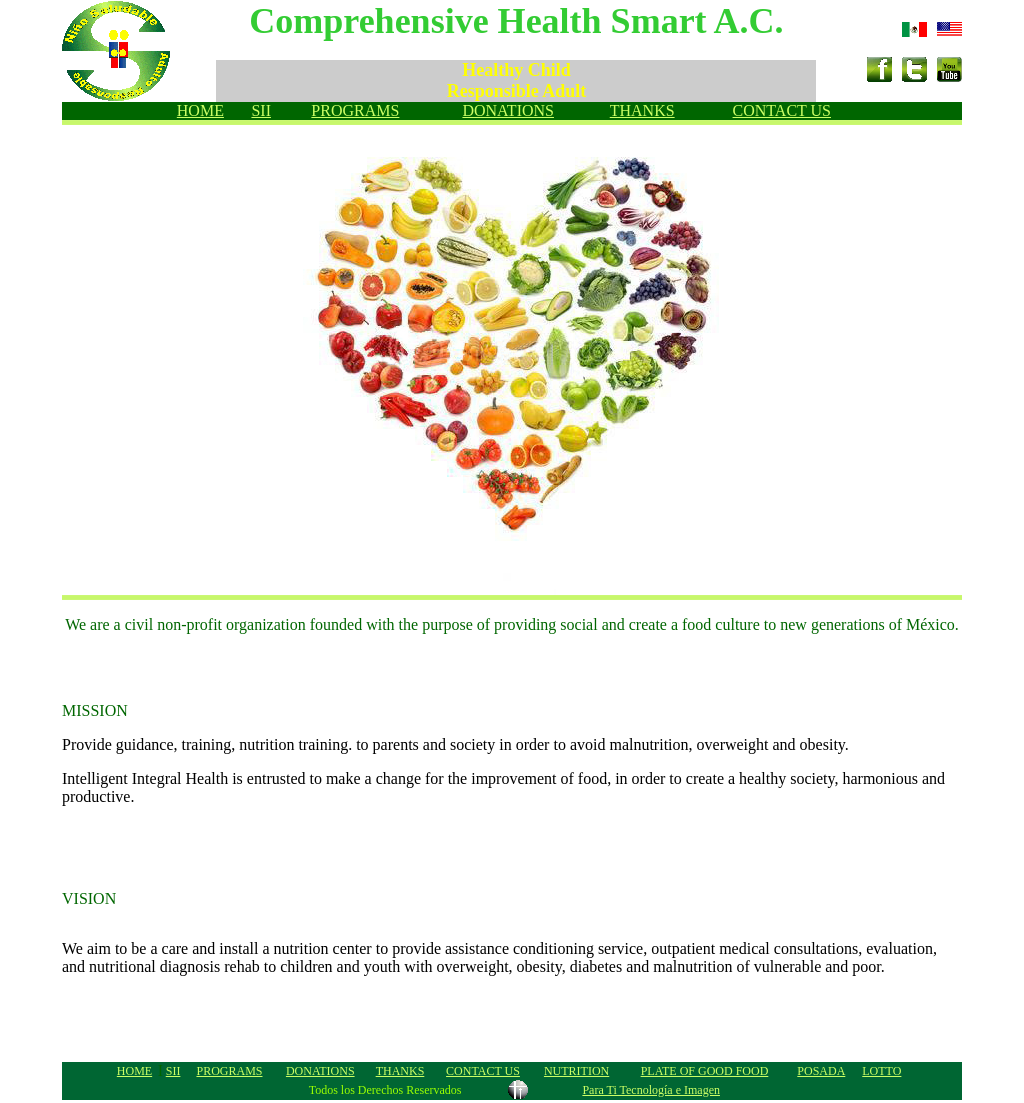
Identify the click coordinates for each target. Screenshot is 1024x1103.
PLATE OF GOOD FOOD (705, 1071)
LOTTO (881, 1071)
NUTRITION (576, 1071)
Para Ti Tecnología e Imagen (651, 1090)
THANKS (642, 110)
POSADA (821, 1071)
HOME (200, 110)
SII (261, 110)
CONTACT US (782, 110)
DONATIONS (508, 110)
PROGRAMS (355, 110)
